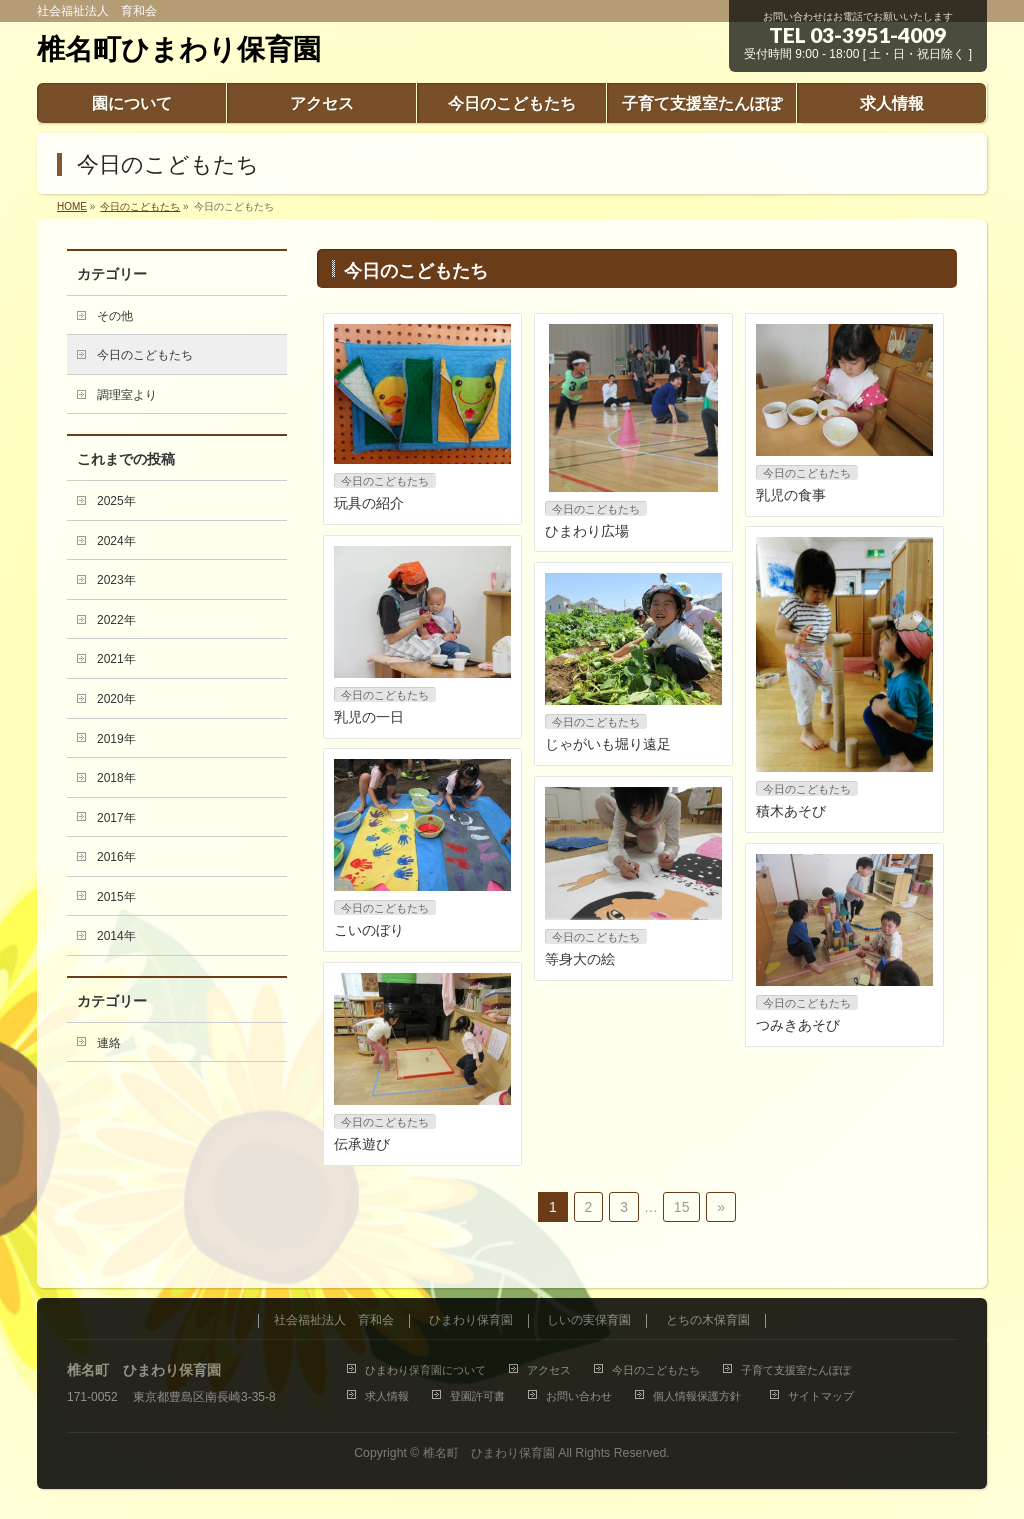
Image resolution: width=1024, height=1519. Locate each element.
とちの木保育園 (708, 1320)
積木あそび (791, 811)
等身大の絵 (580, 959)
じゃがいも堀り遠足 (608, 744)
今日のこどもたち (385, 481)
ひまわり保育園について (425, 1370)
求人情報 (387, 1396)
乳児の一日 (369, 717)
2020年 (116, 699)
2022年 (116, 620)
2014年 (116, 936)
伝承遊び (362, 1144)
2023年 (116, 580)
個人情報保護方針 (700, 1396)
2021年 (116, 659)
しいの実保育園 (589, 1320)
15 (682, 1207)
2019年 (116, 739)
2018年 (116, 778)
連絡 (109, 1043)
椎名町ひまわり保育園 (179, 49)
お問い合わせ (579, 1396)
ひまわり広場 (587, 531)
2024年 (116, 541)
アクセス (549, 1370)
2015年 (116, 897)
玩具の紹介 (369, 503)
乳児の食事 (791, 495)
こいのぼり (369, 930)
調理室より (127, 395)
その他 (115, 316)
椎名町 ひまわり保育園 (489, 1453)
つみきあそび (798, 1025)
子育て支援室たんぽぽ (796, 1370)
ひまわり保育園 (471, 1320)
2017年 (116, 818)
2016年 (116, 857)
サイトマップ (821, 1396)
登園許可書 (477, 1396)
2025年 (116, 501)
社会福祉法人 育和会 (334, 1320)
